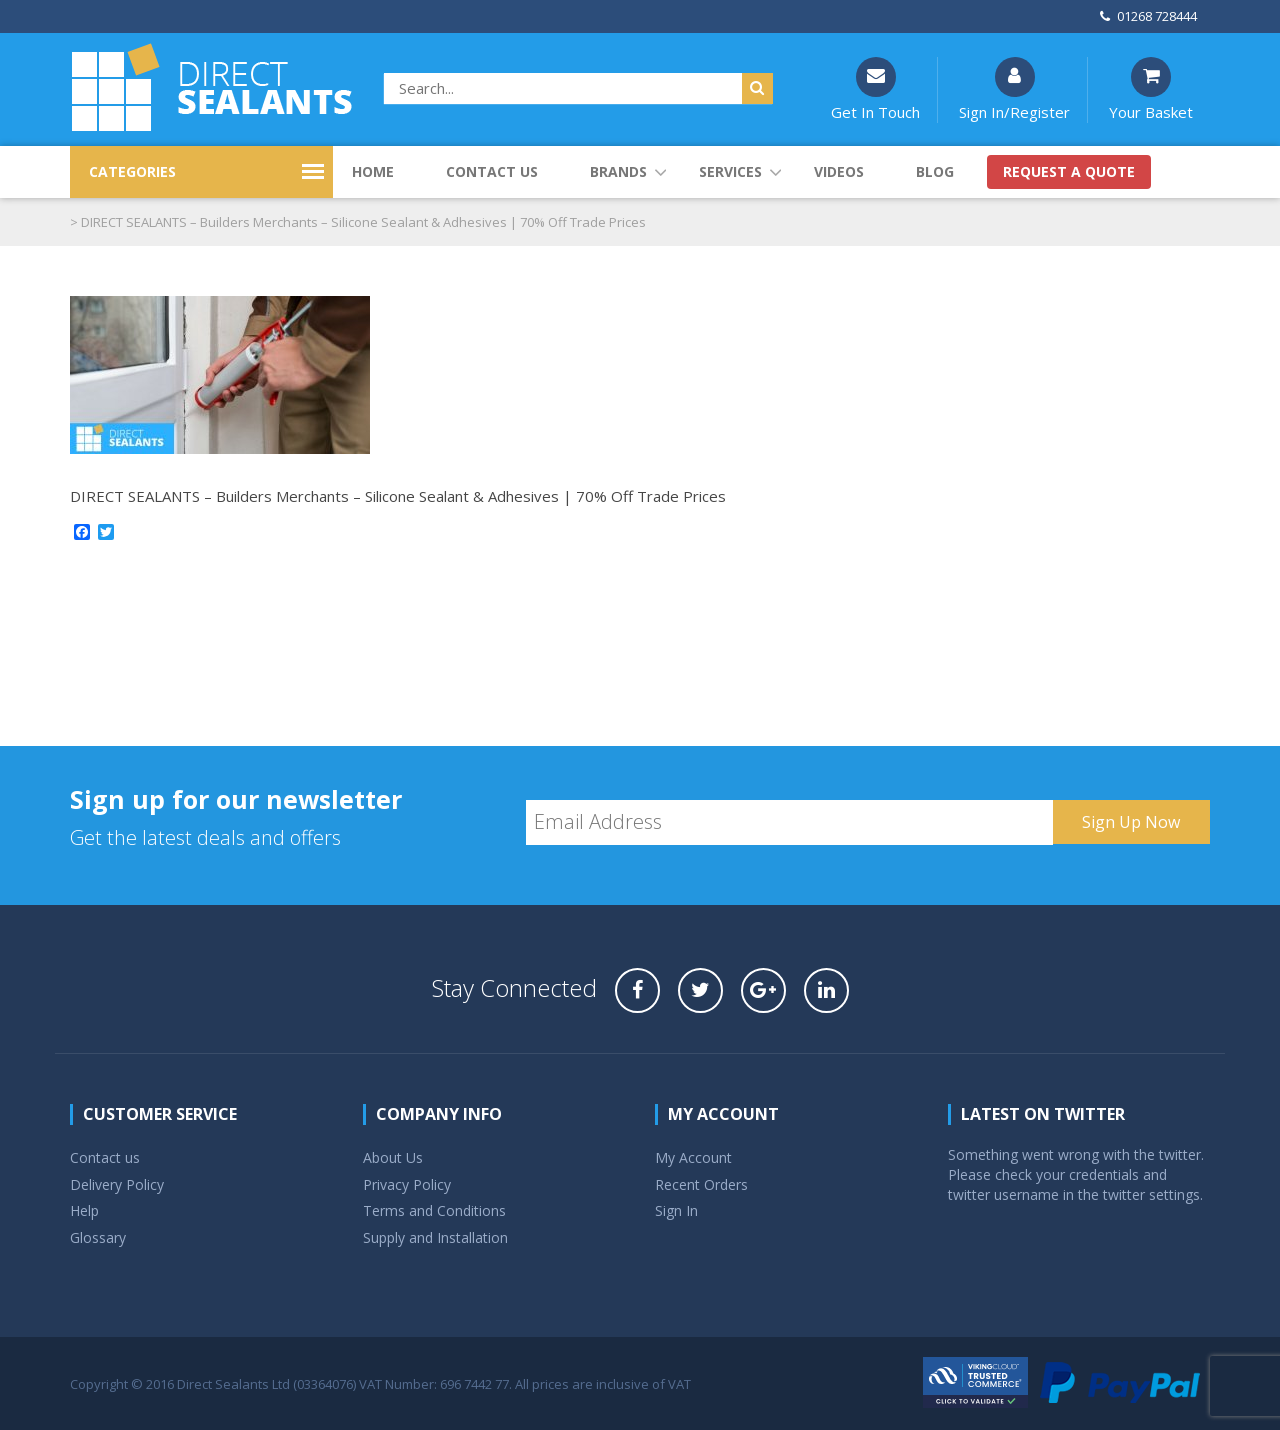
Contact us (492, 171)
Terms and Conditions (434, 1210)
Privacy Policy (407, 1184)
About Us (393, 1157)
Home (373, 171)
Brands (618, 171)
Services (730, 171)
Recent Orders (701, 1184)
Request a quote (1069, 171)
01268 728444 (1148, 16)
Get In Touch (875, 89)
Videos (839, 171)
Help (84, 1210)
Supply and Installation (435, 1237)
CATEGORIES (132, 171)
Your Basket (1151, 89)
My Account (693, 1157)
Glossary (98, 1237)
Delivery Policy (117, 1184)
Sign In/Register (1014, 89)
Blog (935, 171)
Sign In (676, 1210)
